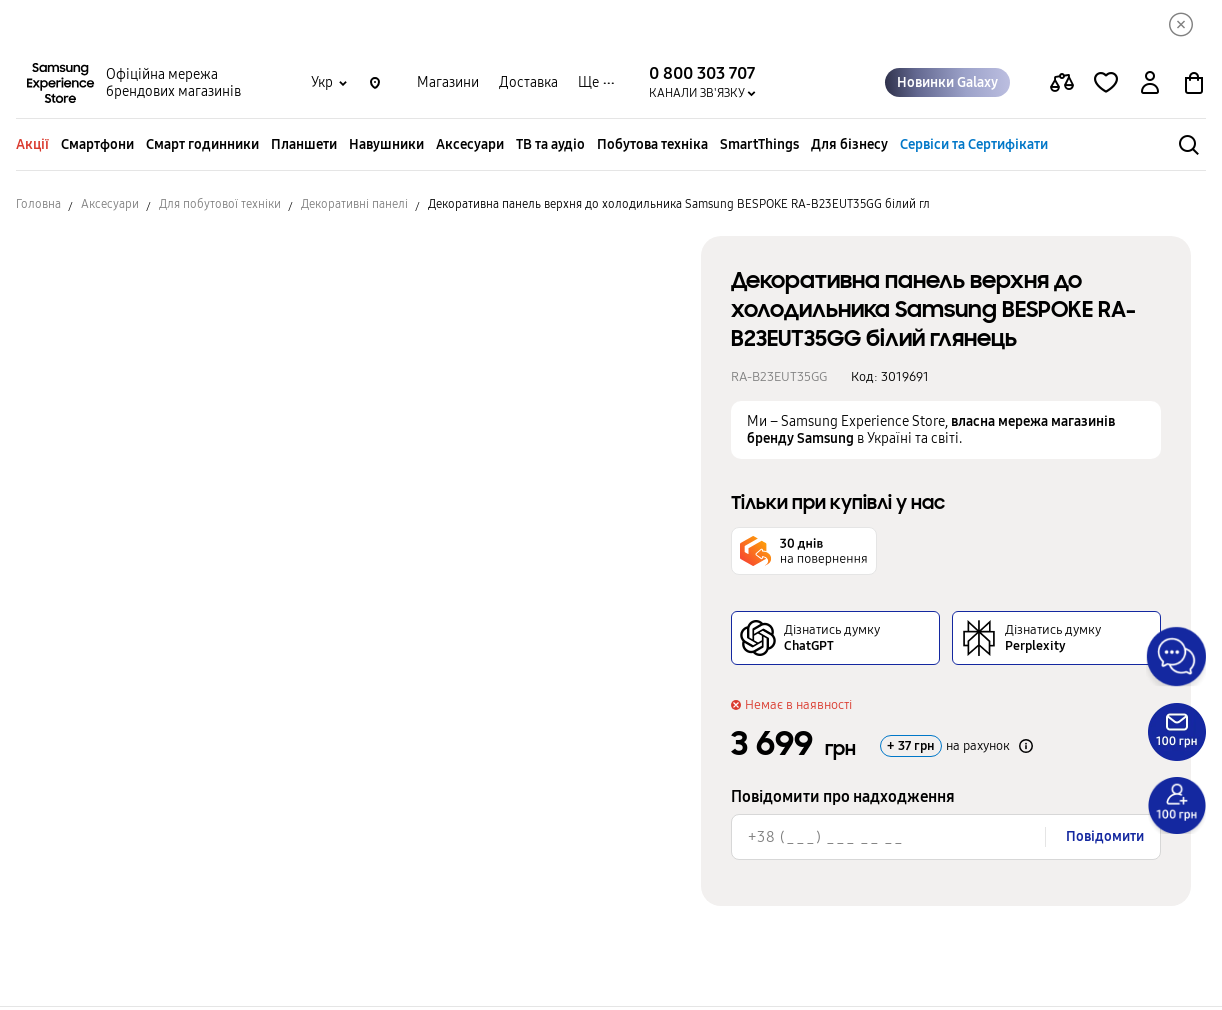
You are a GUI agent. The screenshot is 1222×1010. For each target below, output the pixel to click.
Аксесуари (470, 147)
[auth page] (1150, 86)
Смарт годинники (202, 147)
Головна (38, 207)
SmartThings (759, 147)
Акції (32, 147)
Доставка (528, 85)
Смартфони (97, 147)
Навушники (386, 147)
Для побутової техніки (220, 207)
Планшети (304, 147)
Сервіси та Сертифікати (974, 147)
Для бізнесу (849, 147)
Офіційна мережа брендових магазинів (173, 86)
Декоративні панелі (354, 207)
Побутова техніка (652, 147)
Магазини (448, 85)
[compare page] (1062, 86)
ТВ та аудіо (550, 147)
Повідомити (1105, 839)
